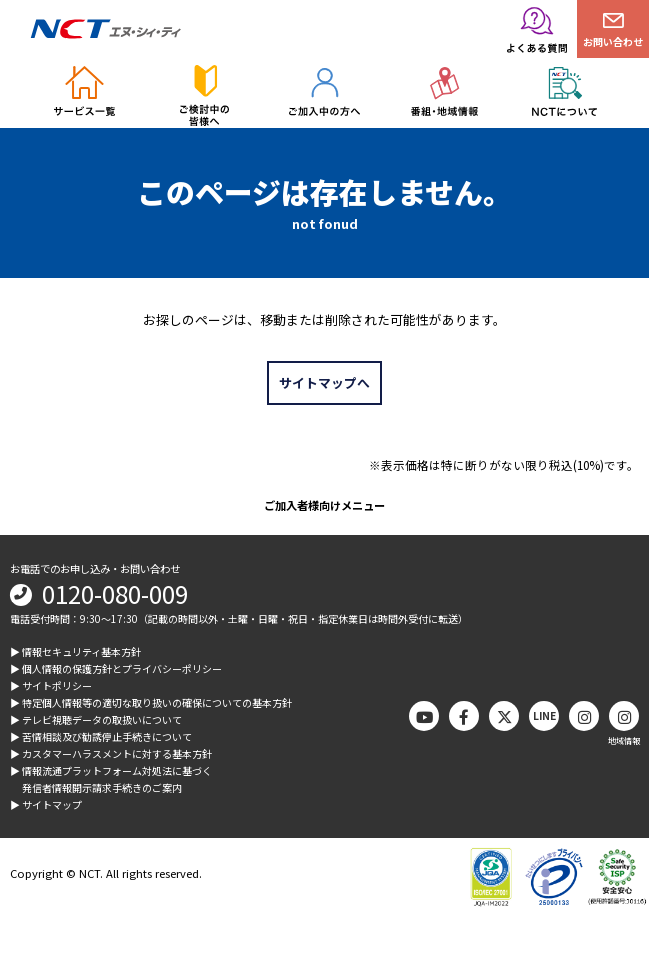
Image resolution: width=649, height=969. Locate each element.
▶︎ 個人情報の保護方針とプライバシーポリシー (116, 668)
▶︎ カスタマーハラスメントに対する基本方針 (111, 753)
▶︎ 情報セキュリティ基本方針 (75, 651)
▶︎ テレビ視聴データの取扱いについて (96, 719)
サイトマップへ (324, 382)
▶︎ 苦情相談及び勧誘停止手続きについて (101, 736)
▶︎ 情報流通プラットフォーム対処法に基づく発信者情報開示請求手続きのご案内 (111, 779)
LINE (544, 715)
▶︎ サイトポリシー (51, 685)
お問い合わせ (613, 41)
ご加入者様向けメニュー (324, 505)
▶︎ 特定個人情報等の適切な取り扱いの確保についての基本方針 (151, 702)
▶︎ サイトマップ (46, 804)
